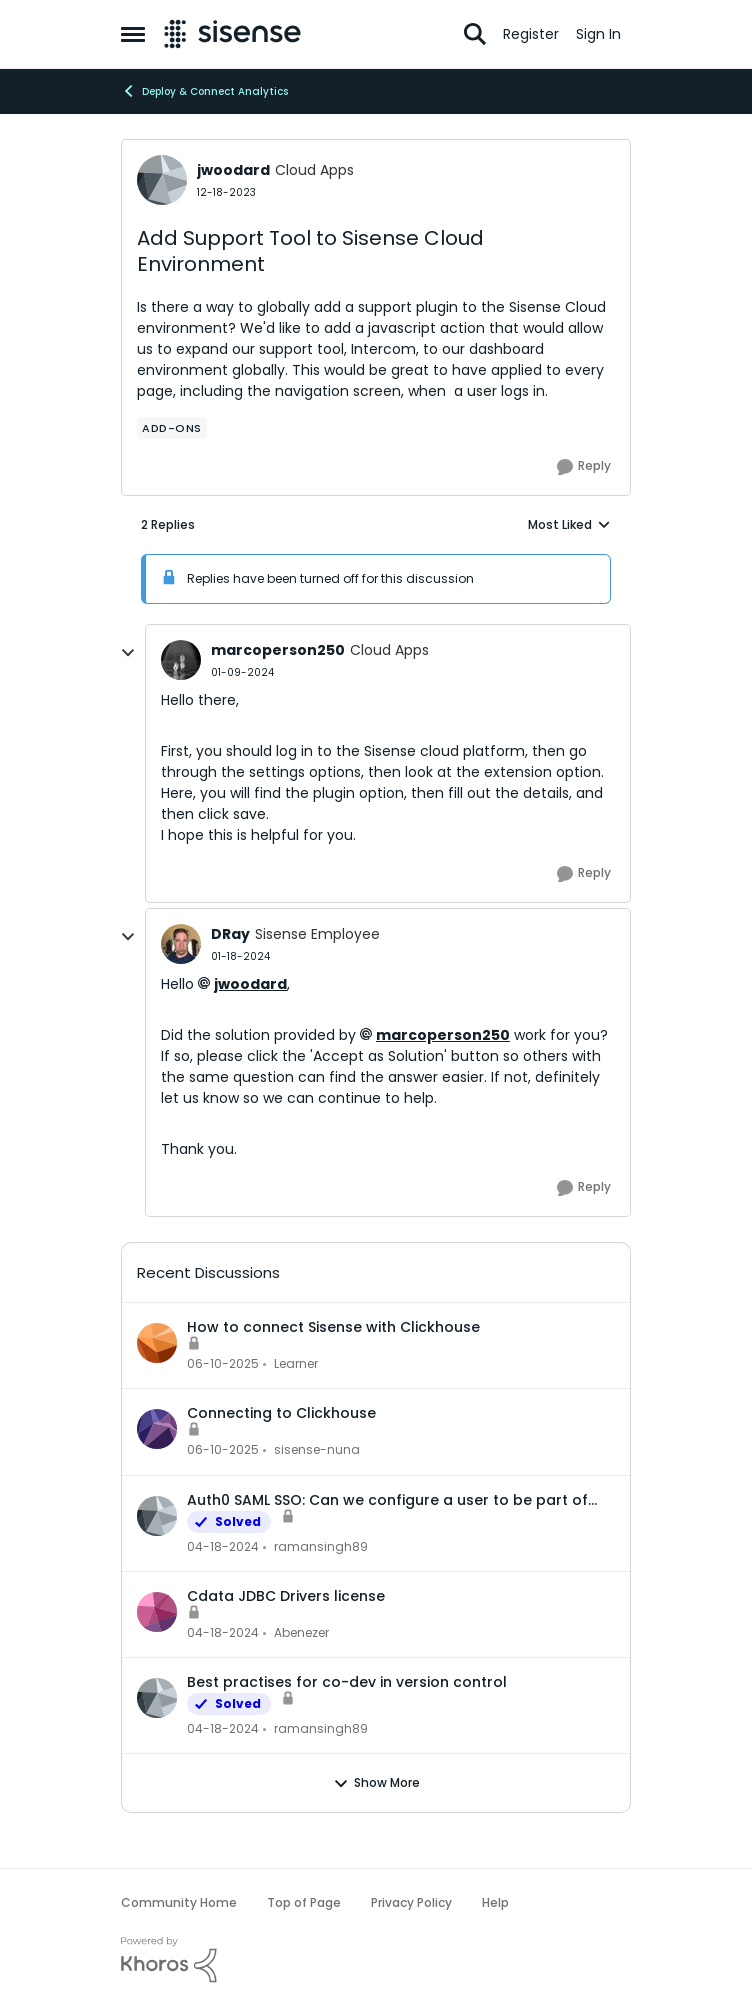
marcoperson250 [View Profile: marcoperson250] (278, 650)
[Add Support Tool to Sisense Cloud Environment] (242, 672)
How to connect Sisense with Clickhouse (333, 1327)
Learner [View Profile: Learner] (296, 1363)
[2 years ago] (223, 1364)
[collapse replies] (128, 653)
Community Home (179, 1902)
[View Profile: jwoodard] (162, 180)
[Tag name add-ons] (172, 428)
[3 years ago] (223, 1547)
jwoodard (250, 984)
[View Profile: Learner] (157, 1343)
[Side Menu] (133, 34)
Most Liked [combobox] (569, 525)
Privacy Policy (411, 1902)
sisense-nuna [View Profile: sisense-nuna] (317, 1450)
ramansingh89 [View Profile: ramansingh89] (321, 1546)
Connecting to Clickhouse (281, 1413)
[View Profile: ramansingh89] (157, 1516)
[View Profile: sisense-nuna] (157, 1429)
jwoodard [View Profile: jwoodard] (233, 170)
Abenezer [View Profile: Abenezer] (301, 1632)
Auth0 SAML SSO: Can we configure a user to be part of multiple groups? (387, 1500)
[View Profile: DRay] (181, 944)
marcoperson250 (443, 1035)
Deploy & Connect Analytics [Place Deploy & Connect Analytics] (204, 91)
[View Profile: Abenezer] (157, 1612)
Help (495, 1902)
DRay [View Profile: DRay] (230, 934)
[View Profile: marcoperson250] (181, 660)
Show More (376, 1783)
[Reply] (584, 467)
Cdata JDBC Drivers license (286, 1596)
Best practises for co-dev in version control (347, 1682)
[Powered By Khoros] (376, 1960)
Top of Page (304, 1902)
